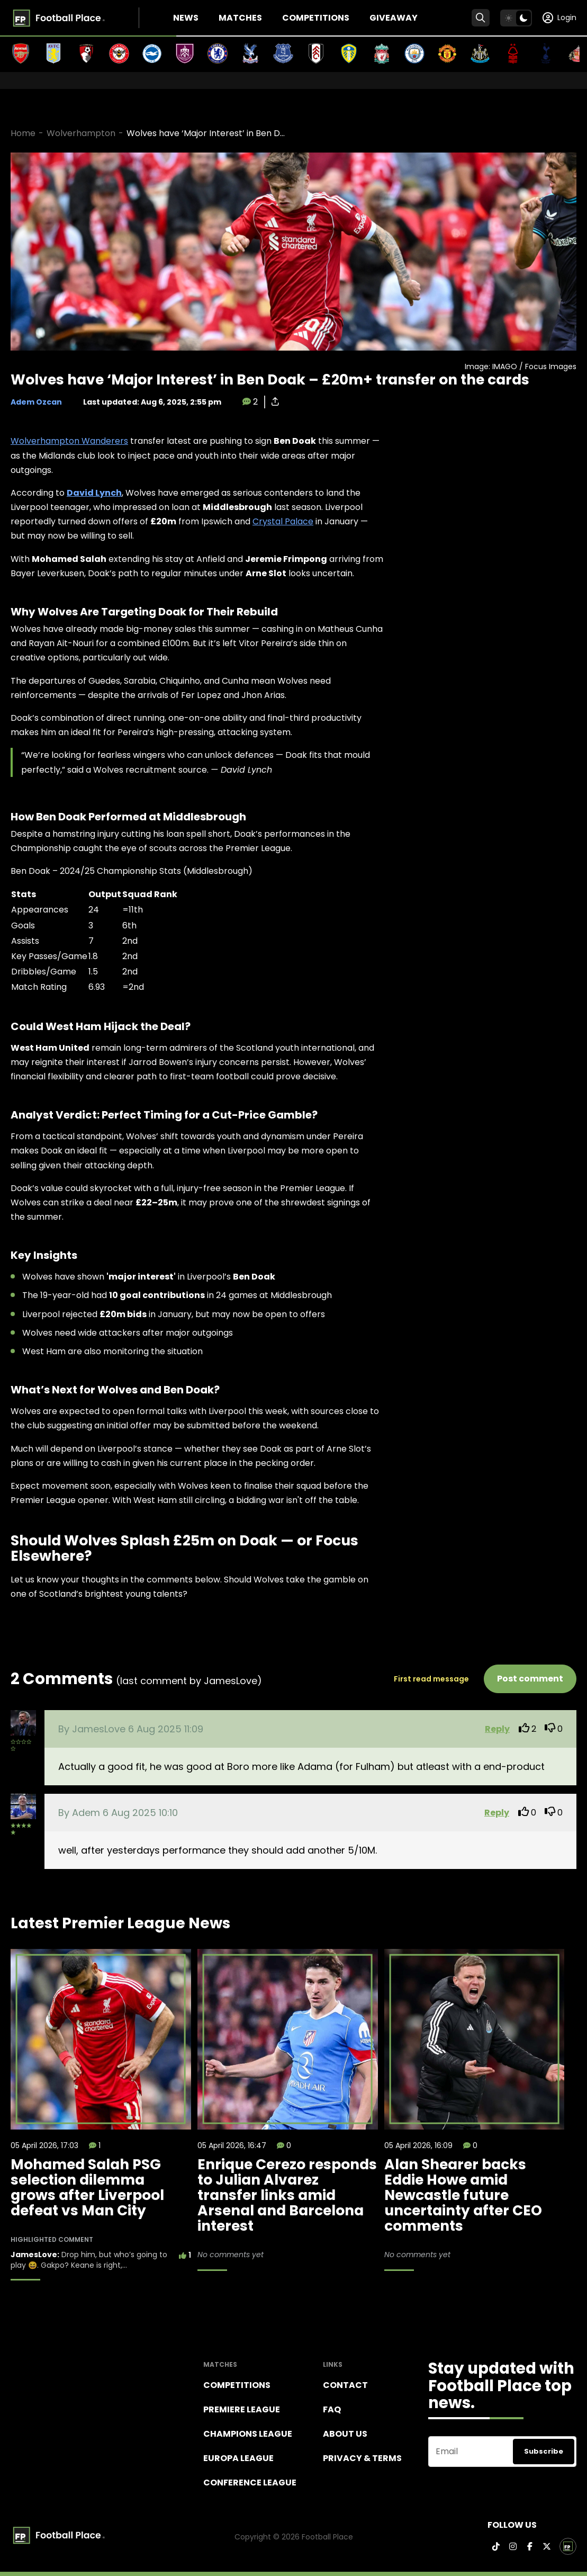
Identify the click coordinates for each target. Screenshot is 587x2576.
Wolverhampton (81, 133)
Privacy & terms (362, 2458)
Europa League (238, 2458)
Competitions (315, 18)
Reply (497, 1729)
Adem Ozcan (36, 402)
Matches (240, 18)
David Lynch (94, 493)
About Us (345, 2434)
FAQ (332, 2409)
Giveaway (393, 18)
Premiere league (241, 2409)
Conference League (249, 2482)
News (185, 18)
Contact (345, 2385)
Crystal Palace (282, 521)
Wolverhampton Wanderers (69, 441)
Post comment (530, 1678)
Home (23, 133)
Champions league (247, 2434)
